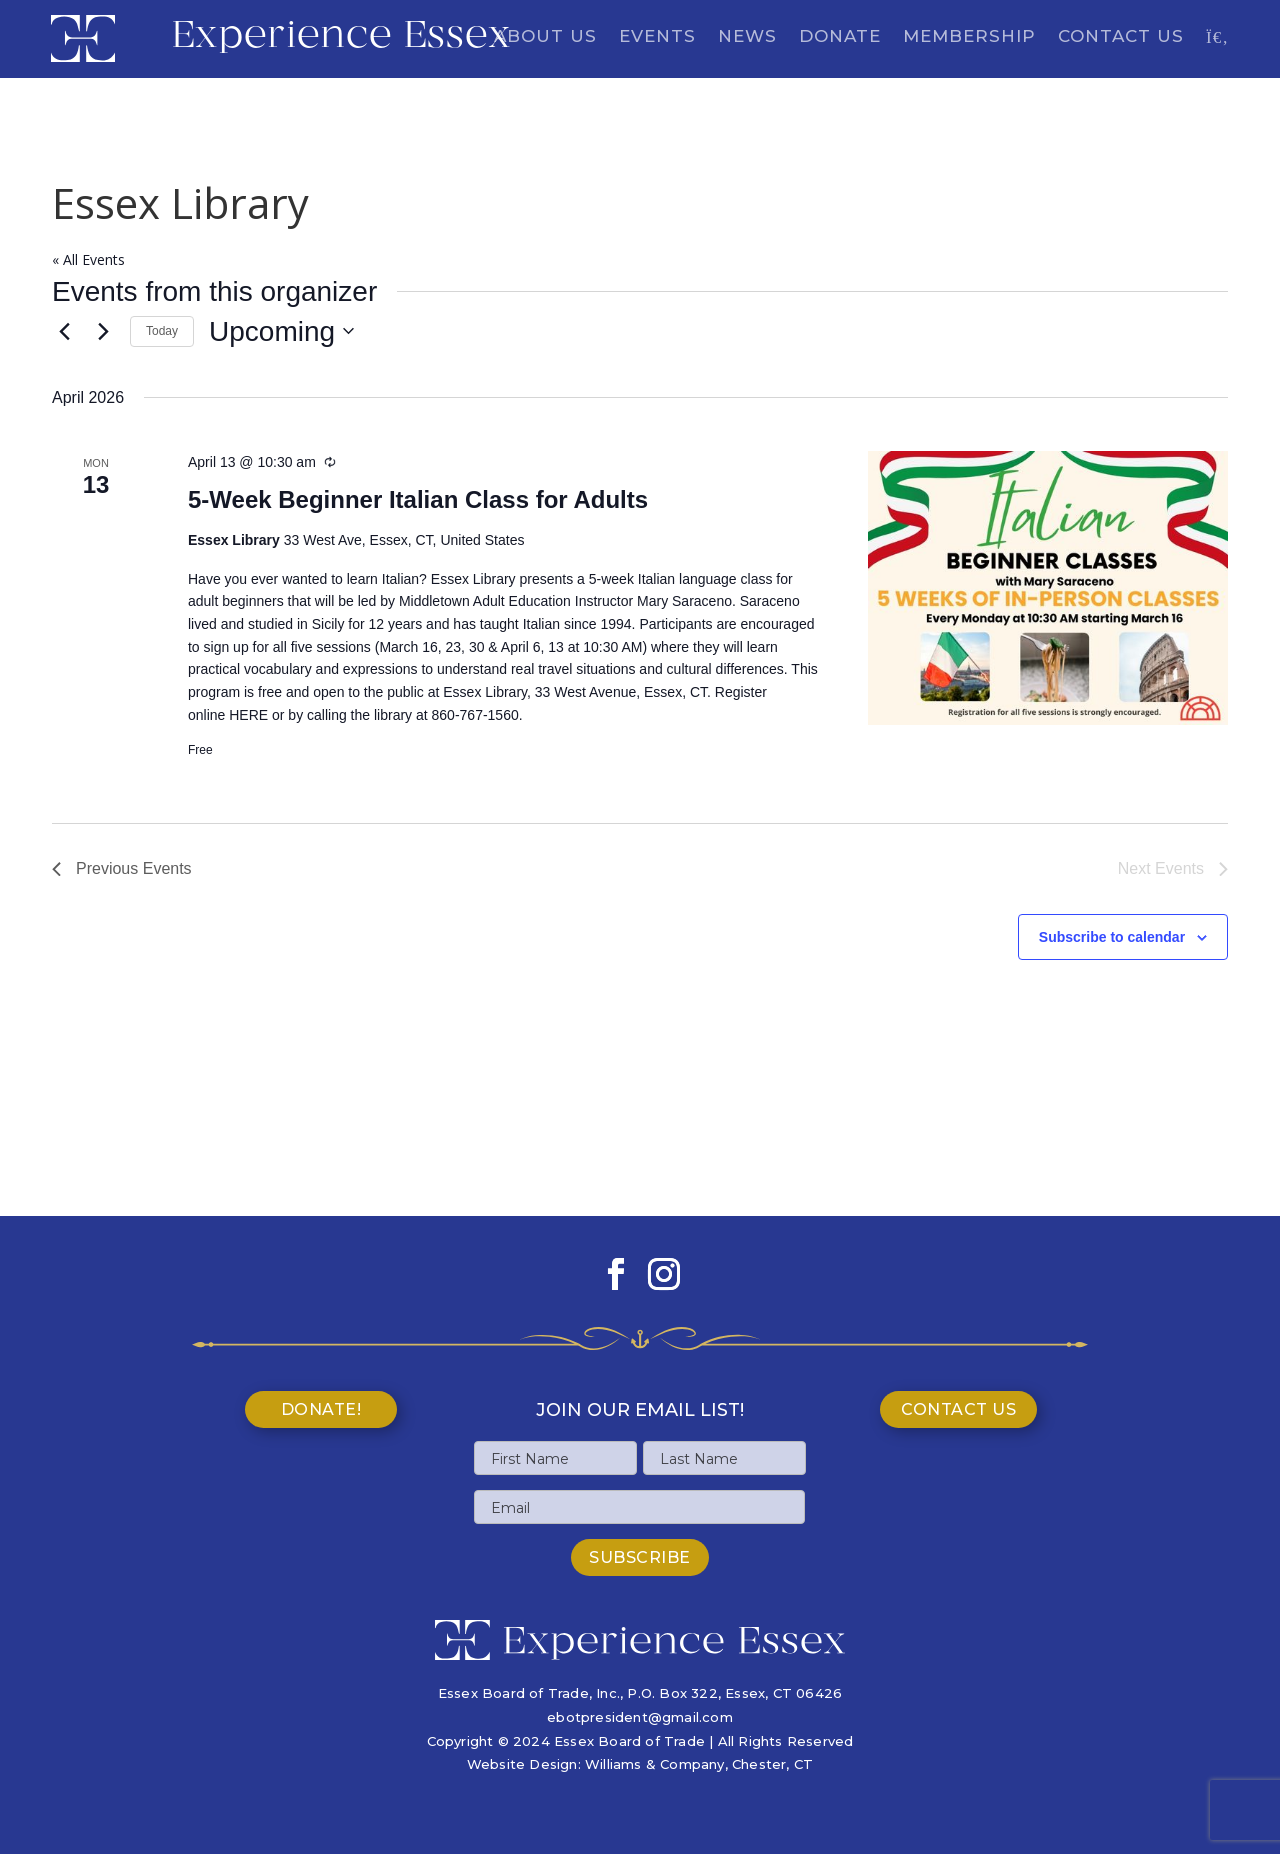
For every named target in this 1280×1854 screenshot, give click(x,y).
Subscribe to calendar (1112, 937)
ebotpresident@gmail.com (640, 1717)
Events (657, 37)
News (747, 37)
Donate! (321, 1409)
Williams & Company (655, 1764)
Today (162, 331)
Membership (969, 37)
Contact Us (1121, 37)
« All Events (88, 259)
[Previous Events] (64, 331)
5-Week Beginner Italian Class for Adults (418, 499)
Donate (840, 37)
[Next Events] (103, 331)
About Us (545, 37)
